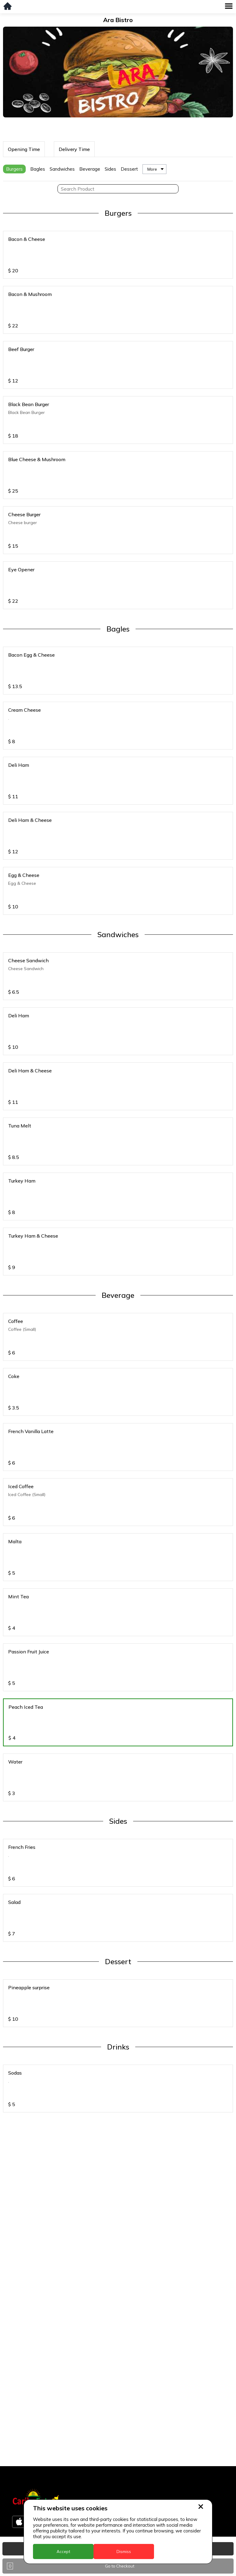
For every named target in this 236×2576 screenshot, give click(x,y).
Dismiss (123, 2551)
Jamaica (21, 2525)
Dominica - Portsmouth (38, 2493)
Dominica (22, 2483)
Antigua (21, 2440)
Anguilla (21, 2430)
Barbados (23, 2461)
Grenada (22, 2504)
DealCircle (23, 2472)
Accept (63, 2551)
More (152, 46)
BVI (16, 2451)
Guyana (20, 2514)
